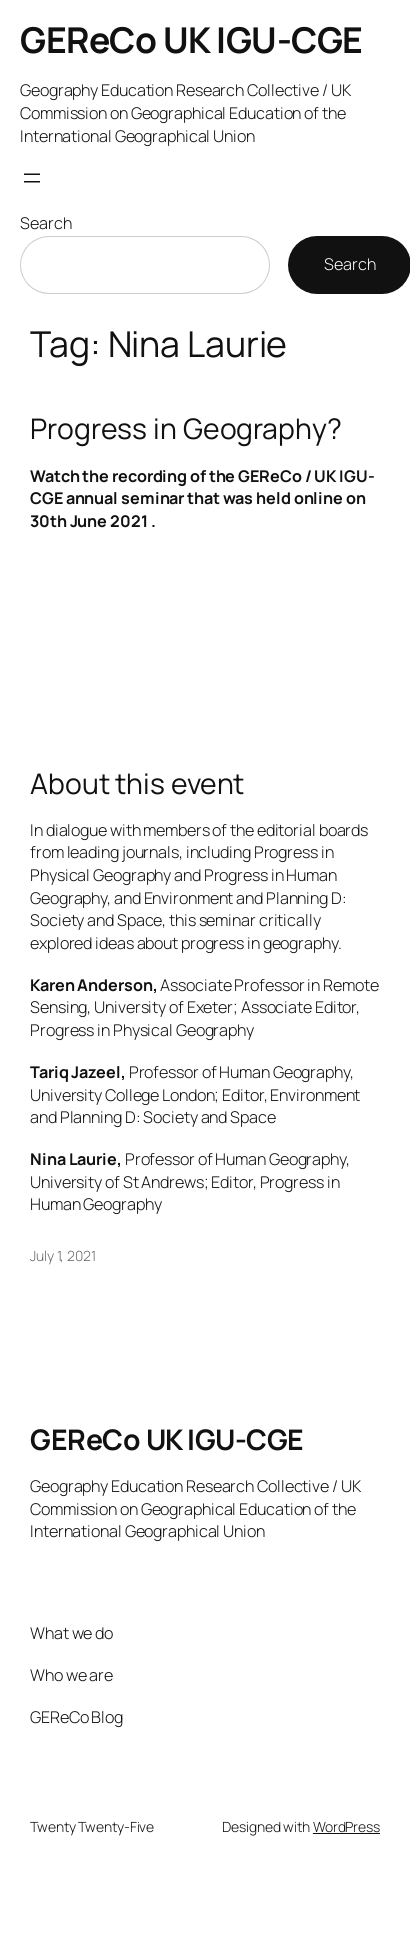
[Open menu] (32, 178)
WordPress (346, 1826)
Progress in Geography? (186, 429)
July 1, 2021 (63, 1255)
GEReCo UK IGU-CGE (191, 39)
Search (45, 223)
